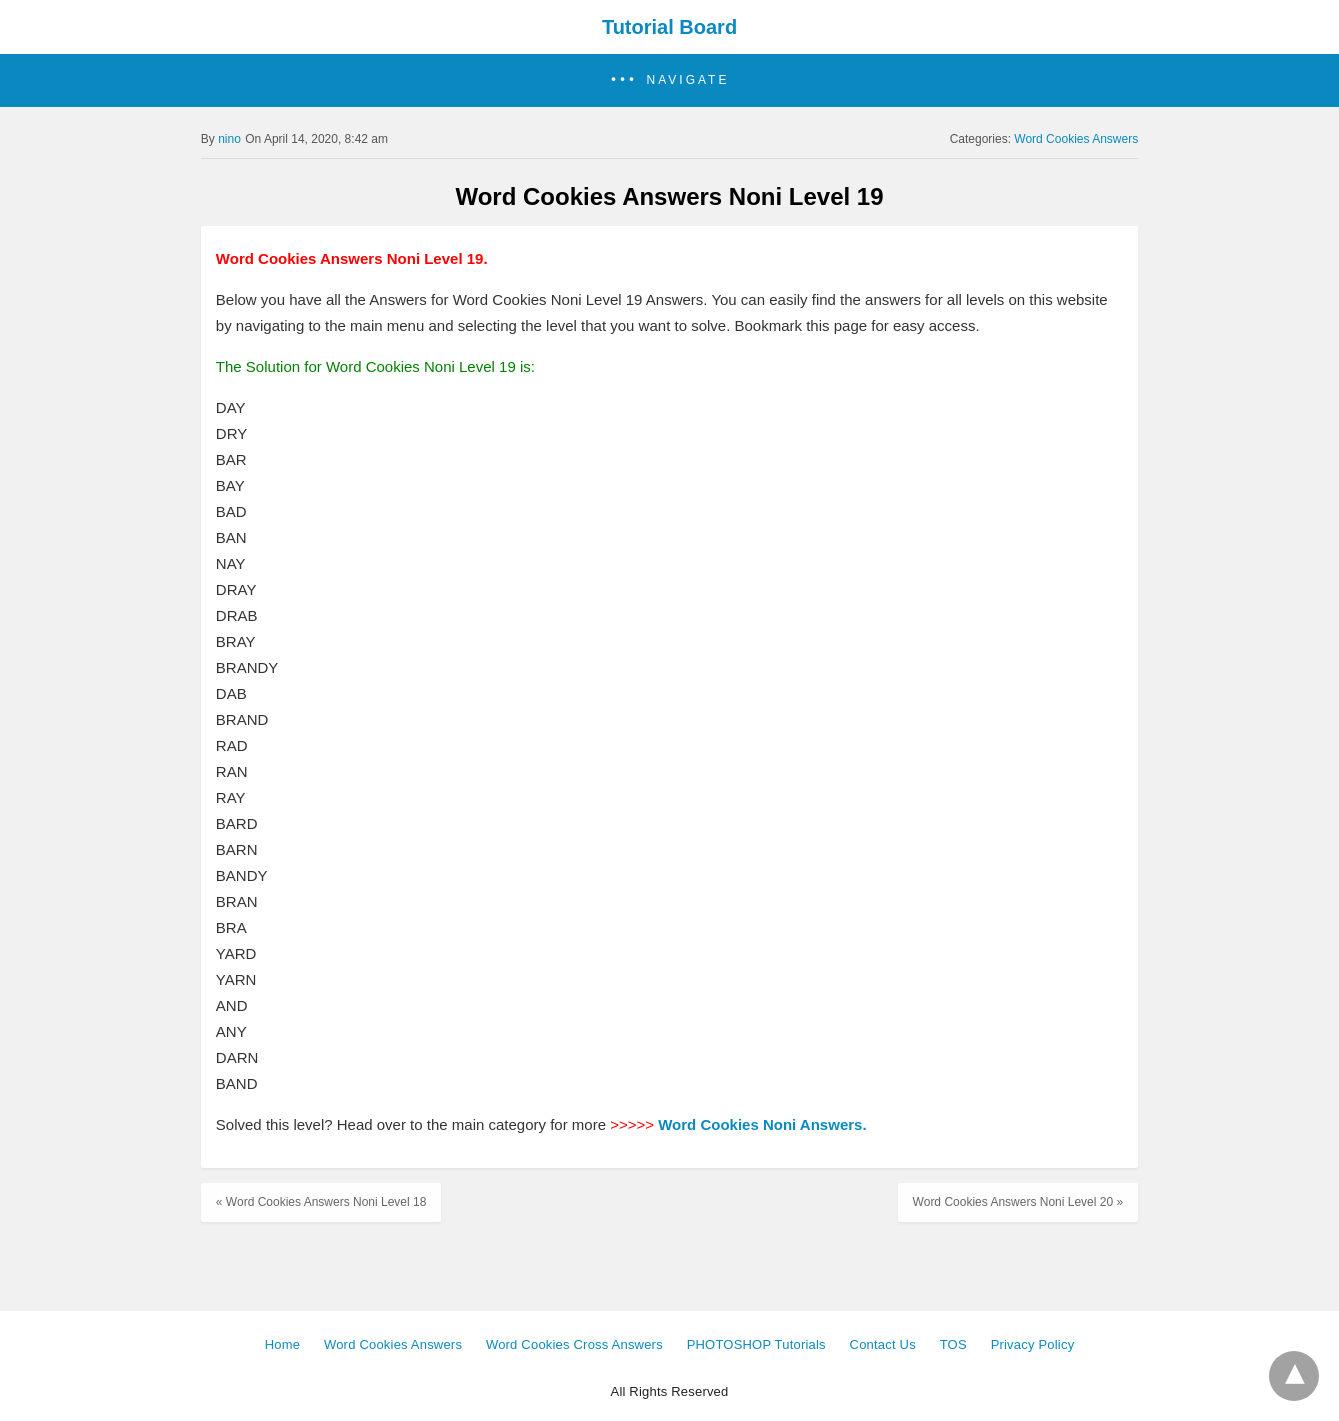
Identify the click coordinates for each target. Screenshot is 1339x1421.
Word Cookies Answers (1076, 139)
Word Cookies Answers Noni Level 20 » (1018, 1202)
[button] (669, 80)
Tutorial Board (669, 27)
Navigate (688, 80)
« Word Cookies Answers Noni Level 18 (321, 1202)
